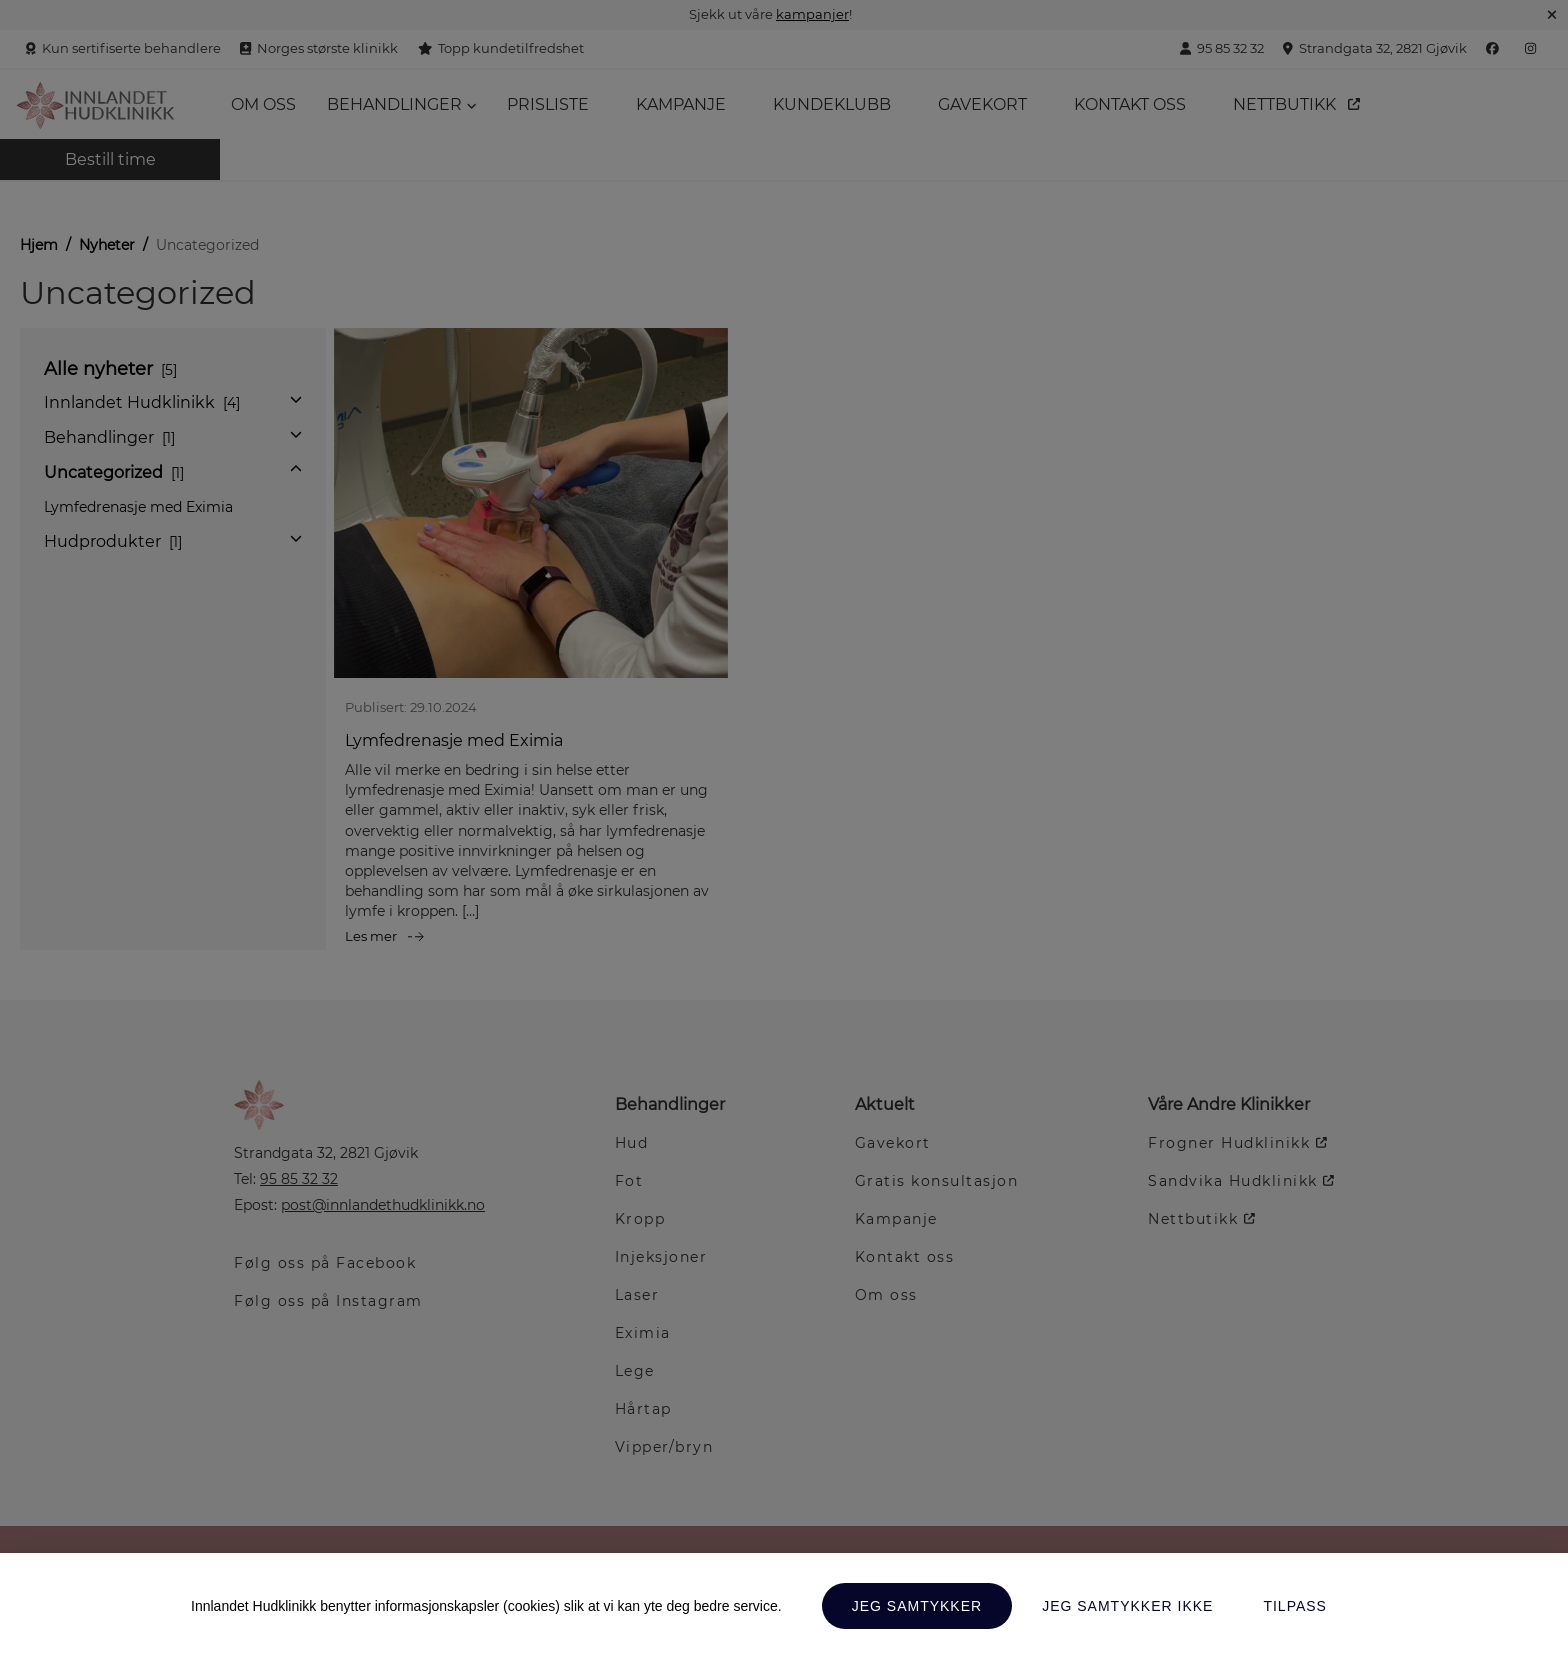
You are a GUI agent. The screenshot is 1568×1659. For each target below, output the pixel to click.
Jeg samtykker (917, 1606)
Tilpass (1295, 1606)
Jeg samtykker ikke (1127, 1606)
